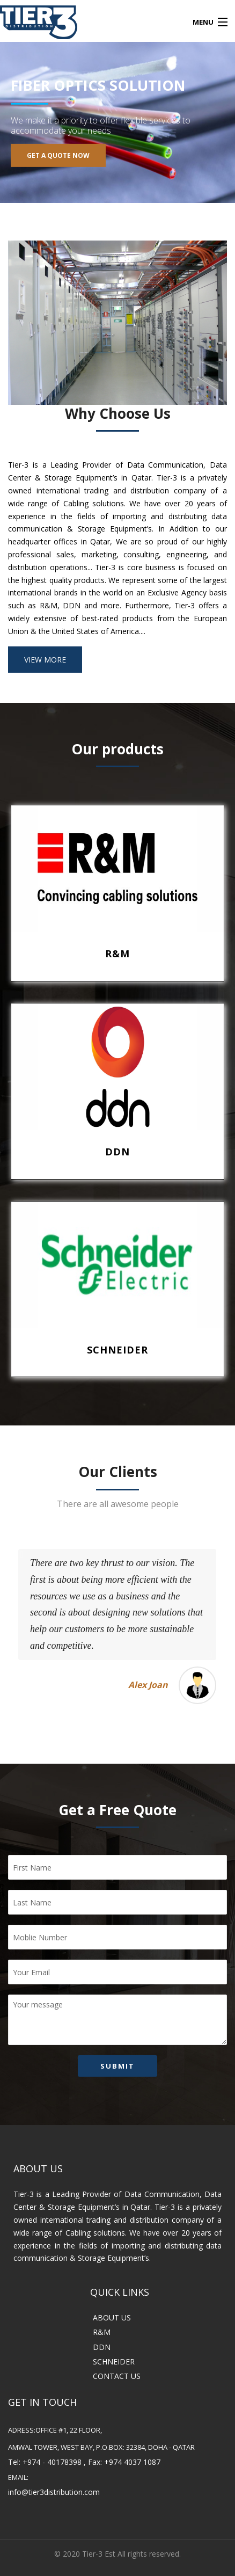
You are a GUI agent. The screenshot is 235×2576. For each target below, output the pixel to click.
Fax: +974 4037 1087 (124, 2462)
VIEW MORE (45, 659)
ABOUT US (112, 2317)
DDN (102, 2347)
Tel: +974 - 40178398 (45, 2462)
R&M (102, 2332)
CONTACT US (117, 2376)
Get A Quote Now (58, 155)
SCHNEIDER (114, 2361)
